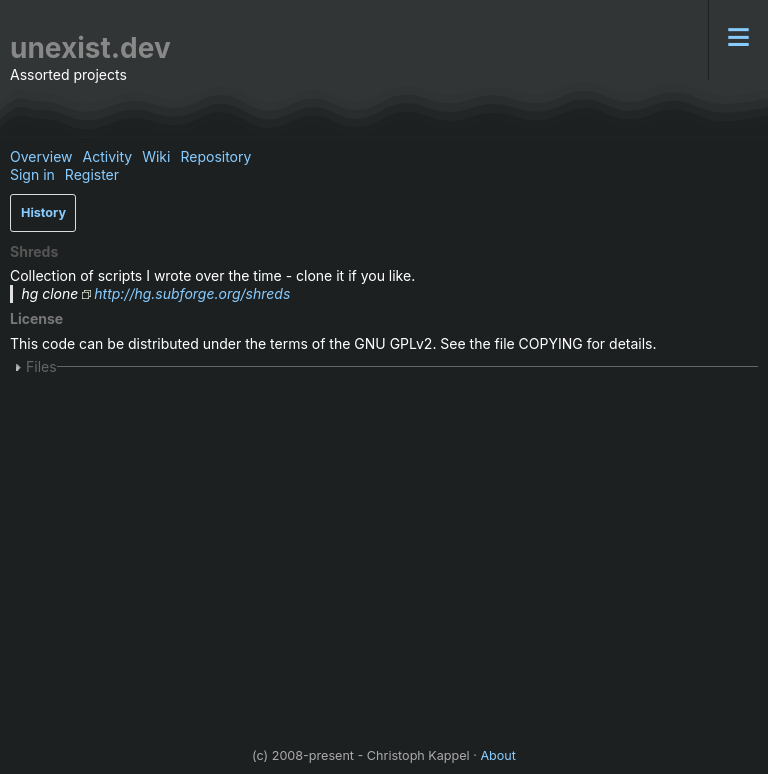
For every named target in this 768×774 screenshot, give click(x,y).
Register (92, 174)
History (43, 212)
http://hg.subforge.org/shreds (192, 293)
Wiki (156, 156)
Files (41, 366)
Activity (108, 156)
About (498, 755)
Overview (41, 156)
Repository (215, 156)
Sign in (32, 174)
